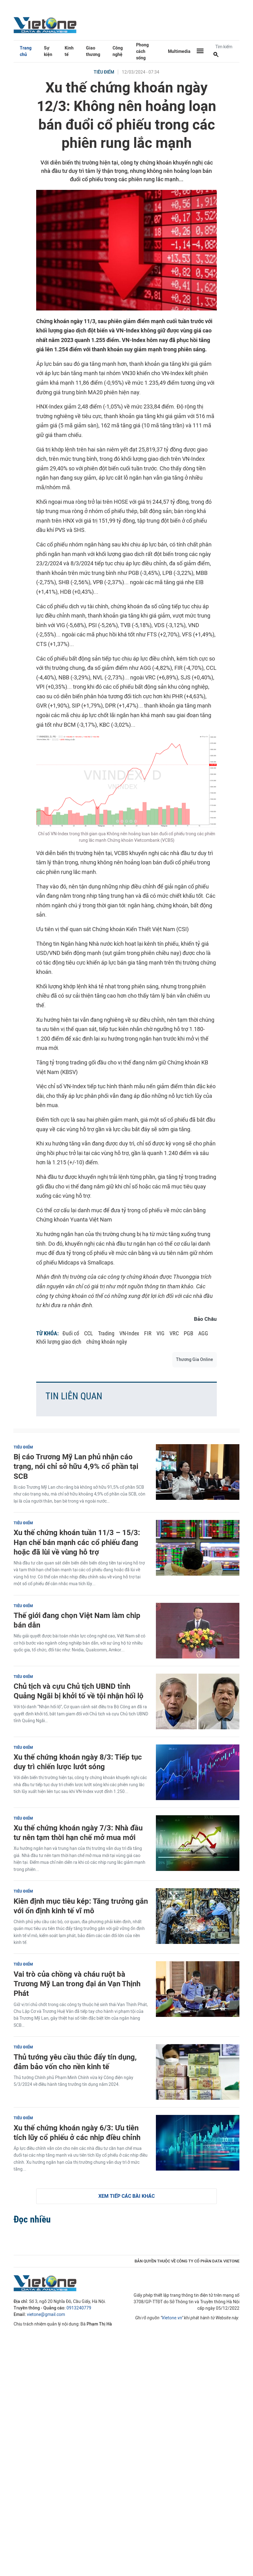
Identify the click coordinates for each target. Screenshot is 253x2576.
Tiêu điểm (104, 72)
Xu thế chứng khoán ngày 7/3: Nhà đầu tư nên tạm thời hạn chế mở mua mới (78, 1832)
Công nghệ (118, 51)
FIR (148, 1333)
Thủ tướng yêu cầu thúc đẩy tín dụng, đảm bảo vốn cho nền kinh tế (75, 2061)
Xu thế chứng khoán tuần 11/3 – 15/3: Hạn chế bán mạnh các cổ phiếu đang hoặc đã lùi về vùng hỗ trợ (77, 1542)
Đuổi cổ (70, 1333)
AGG (203, 1333)
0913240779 (78, 2308)
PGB (188, 1333)
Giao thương (93, 51)
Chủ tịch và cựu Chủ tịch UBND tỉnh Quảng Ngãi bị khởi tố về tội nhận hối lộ (79, 1691)
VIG (161, 1333)
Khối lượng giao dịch (58, 1341)
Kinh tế (69, 51)
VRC (174, 1333)
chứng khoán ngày (106, 1341)
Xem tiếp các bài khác (126, 2196)
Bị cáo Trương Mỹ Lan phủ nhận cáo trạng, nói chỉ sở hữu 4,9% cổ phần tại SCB (76, 1466)
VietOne (46, 24)
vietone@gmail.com (46, 2314)
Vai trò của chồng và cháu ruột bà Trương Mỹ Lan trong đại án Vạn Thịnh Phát (77, 1984)
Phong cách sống (142, 51)
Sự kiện (48, 51)
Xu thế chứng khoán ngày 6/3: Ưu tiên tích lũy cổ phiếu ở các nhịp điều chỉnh (77, 2132)
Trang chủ (26, 51)
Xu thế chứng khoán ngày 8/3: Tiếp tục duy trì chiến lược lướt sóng (78, 1761)
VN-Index (129, 1333)
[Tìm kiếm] (216, 55)
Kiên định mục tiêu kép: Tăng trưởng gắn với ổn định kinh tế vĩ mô (81, 1906)
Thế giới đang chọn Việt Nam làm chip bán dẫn (77, 1620)
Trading (106, 1333)
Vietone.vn (172, 2318)
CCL (88, 1333)
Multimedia (179, 51)
